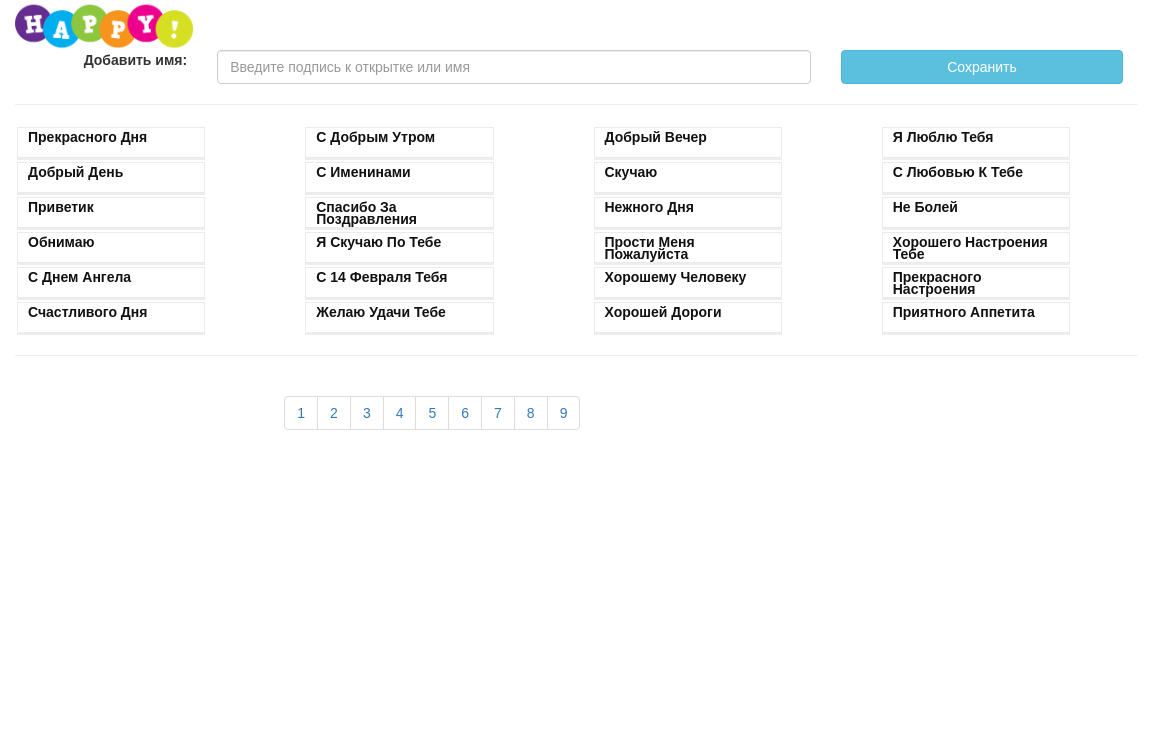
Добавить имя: (136, 60)
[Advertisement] (432, 595)
